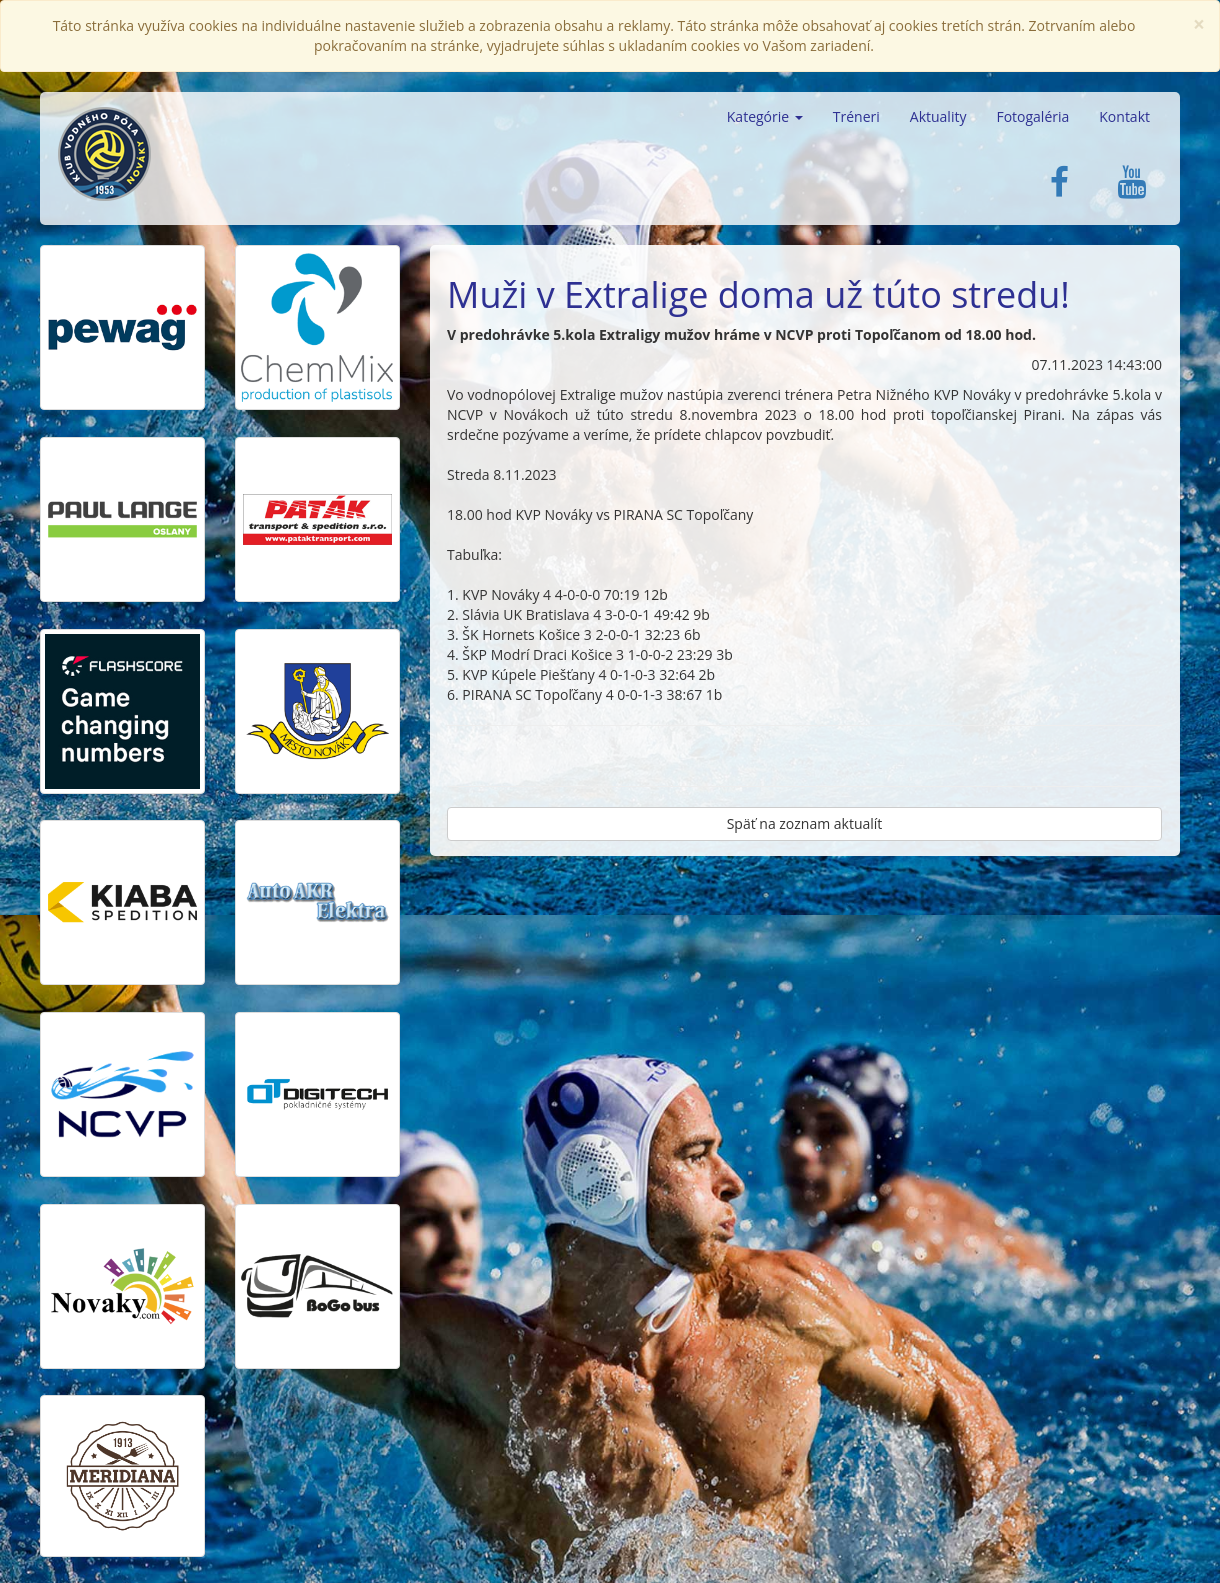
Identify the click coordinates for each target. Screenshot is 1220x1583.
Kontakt (1124, 116)
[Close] (1199, 24)
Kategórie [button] (765, 116)
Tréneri (856, 116)
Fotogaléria (1032, 116)
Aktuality (938, 116)
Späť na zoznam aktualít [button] (805, 823)
